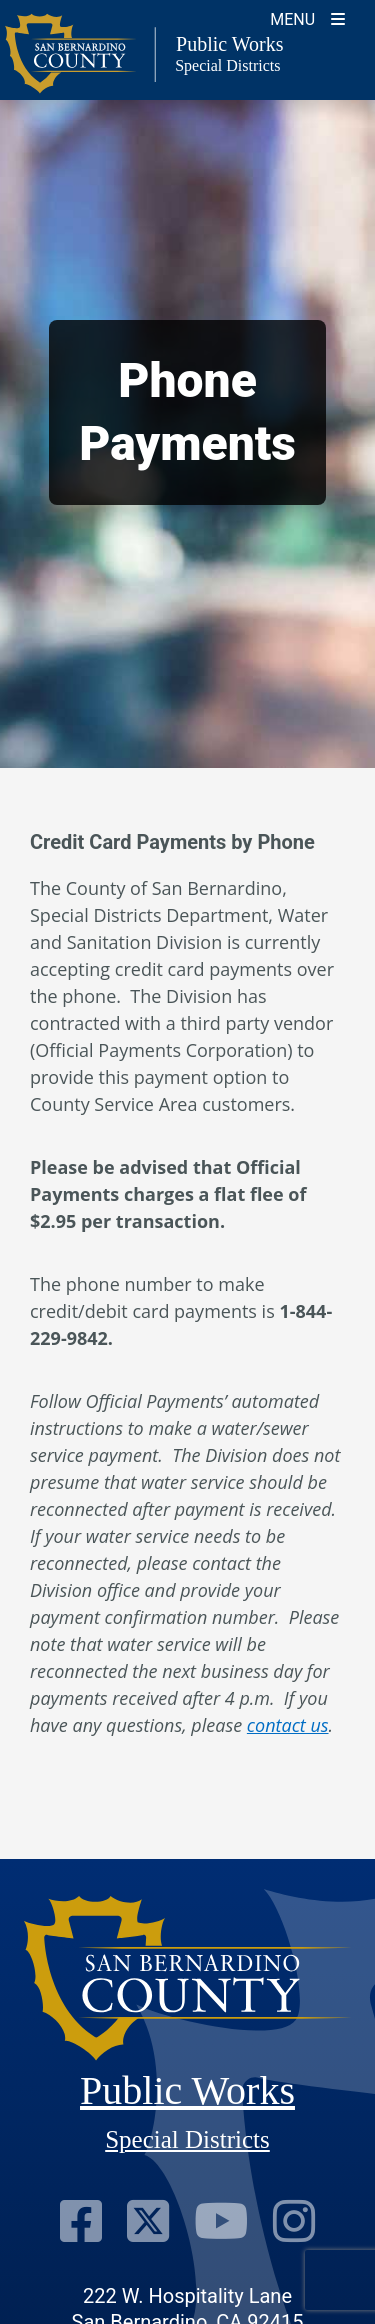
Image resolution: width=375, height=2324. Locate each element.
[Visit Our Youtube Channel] (221, 2220)
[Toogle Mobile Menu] (307, 17)
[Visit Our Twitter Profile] (148, 2220)
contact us (288, 1725)
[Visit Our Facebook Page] (81, 2220)
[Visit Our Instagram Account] (294, 2220)
